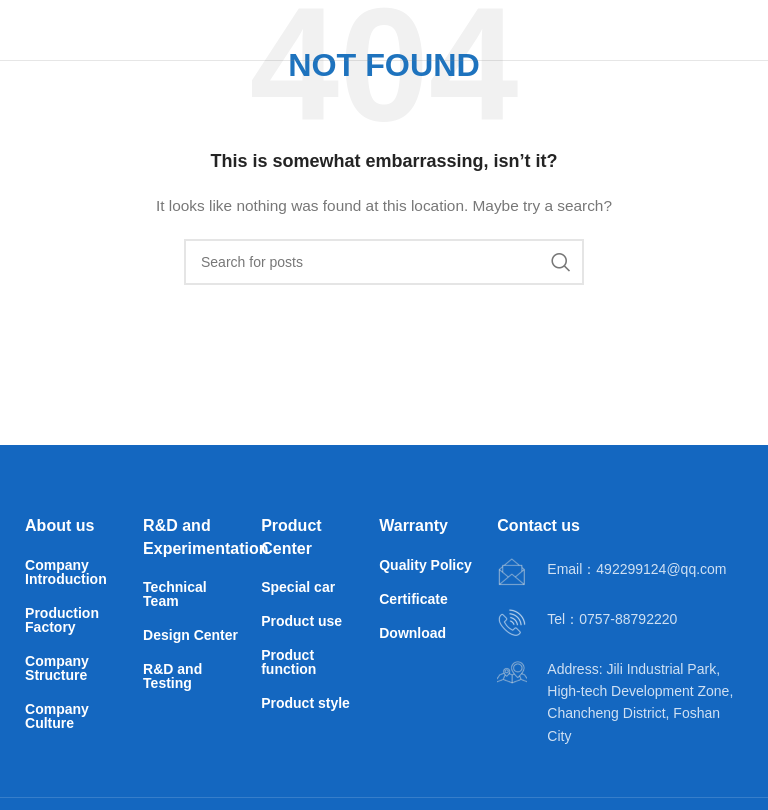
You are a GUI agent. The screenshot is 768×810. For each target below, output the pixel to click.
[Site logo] (85, 29)
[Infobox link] (611, 573)
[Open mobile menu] (718, 30)
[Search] (384, 262)
